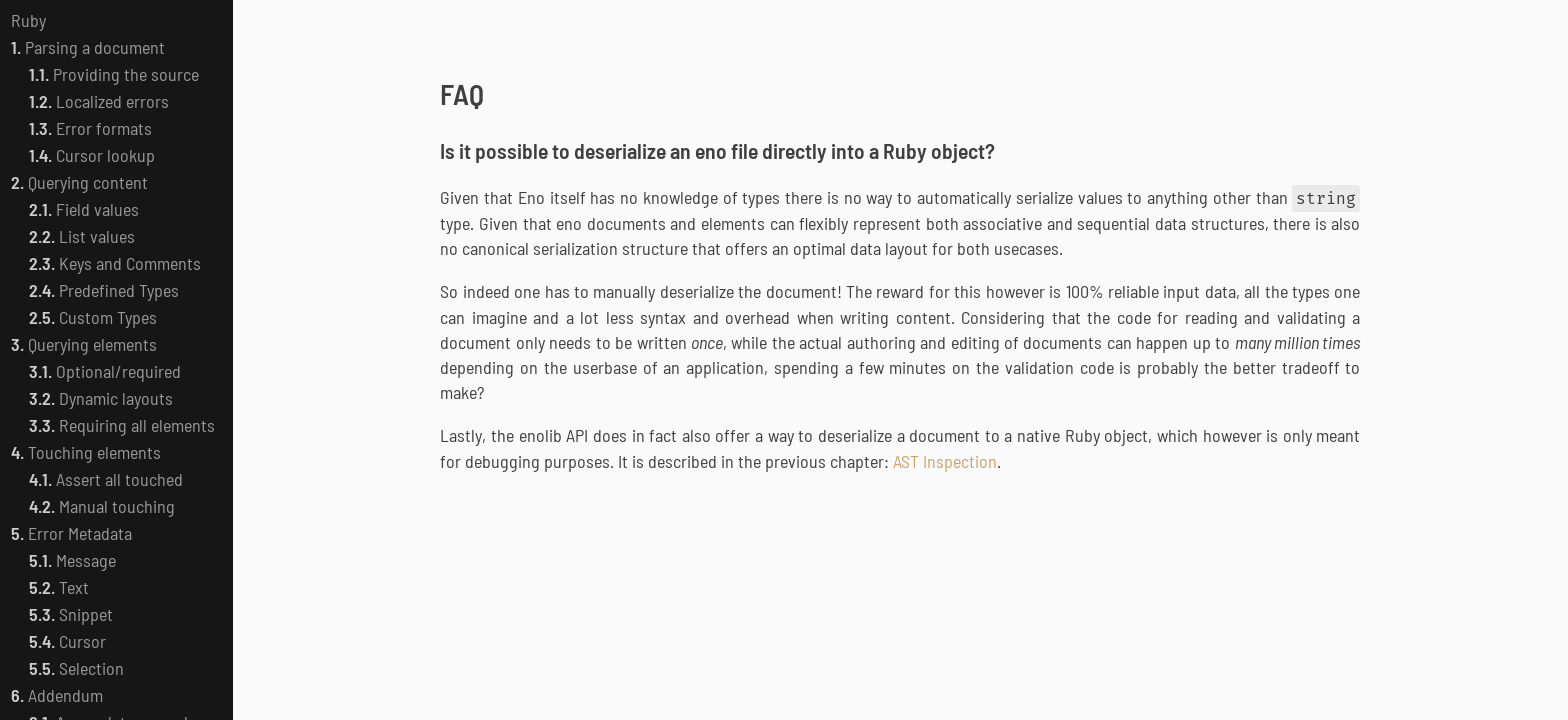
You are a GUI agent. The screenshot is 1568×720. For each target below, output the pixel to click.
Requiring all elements (122, 425)
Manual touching (102, 506)
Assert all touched (106, 479)
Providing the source (114, 74)
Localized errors (99, 101)
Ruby (28, 20)
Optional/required (105, 371)
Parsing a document (88, 47)
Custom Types (93, 317)
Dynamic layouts (101, 398)
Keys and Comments (115, 263)
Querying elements (84, 344)
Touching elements (86, 452)
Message (72, 560)
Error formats (90, 128)
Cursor (67, 641)
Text (59, 587)
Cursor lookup (92, 155)
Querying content (79, 182)
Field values (84, 209)
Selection (76, 668)
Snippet (71, 614)
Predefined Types (104, 290)
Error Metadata (71, 533)
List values (82, 236)
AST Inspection (945, 461)
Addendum (57, 695)
